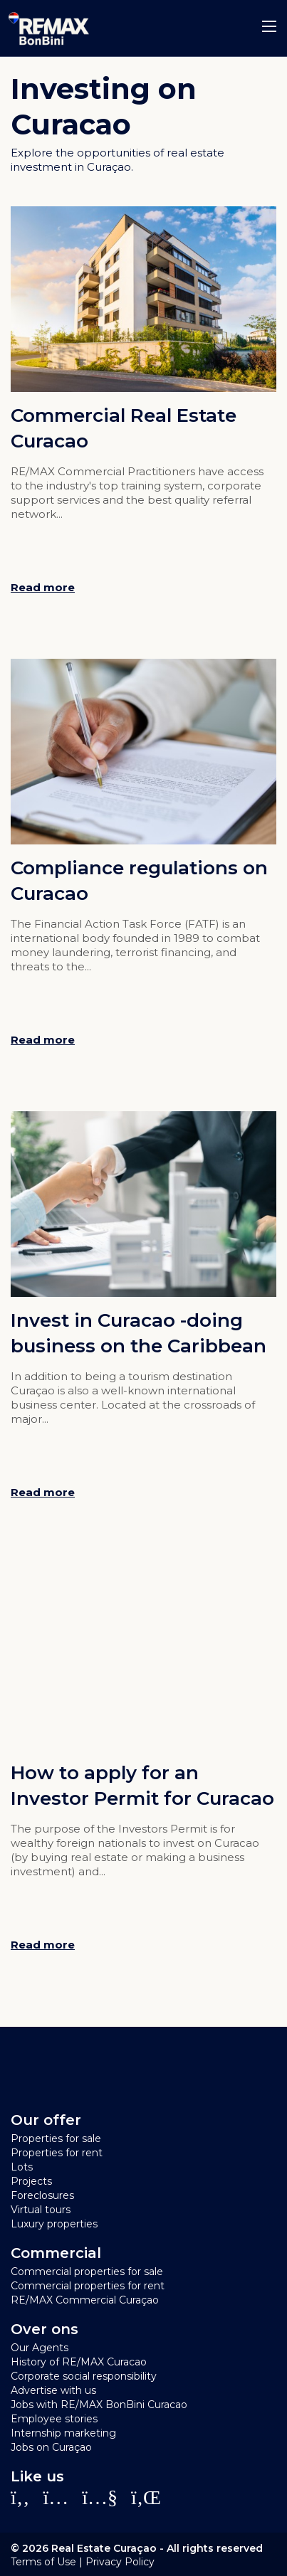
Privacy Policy (120, 2561)
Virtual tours (41, 2209)
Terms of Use (43, 2561)
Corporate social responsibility (84, 2376)
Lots (22, 2167)
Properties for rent (57, 2152)
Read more (43, 587)
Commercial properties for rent (88, 2285)
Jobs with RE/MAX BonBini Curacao (99, 2404)
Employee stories (54, 2418)
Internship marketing (63, 2433)
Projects (31, 2181)
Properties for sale (56, 2138)
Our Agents (39, 2347)
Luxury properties (54, 2223)
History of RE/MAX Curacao (79, 2361)
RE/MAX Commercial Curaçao (85, 2300)
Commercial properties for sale (87, 2271)
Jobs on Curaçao (51, 2447)
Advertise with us (53, 2390)
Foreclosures (42, 2195)
